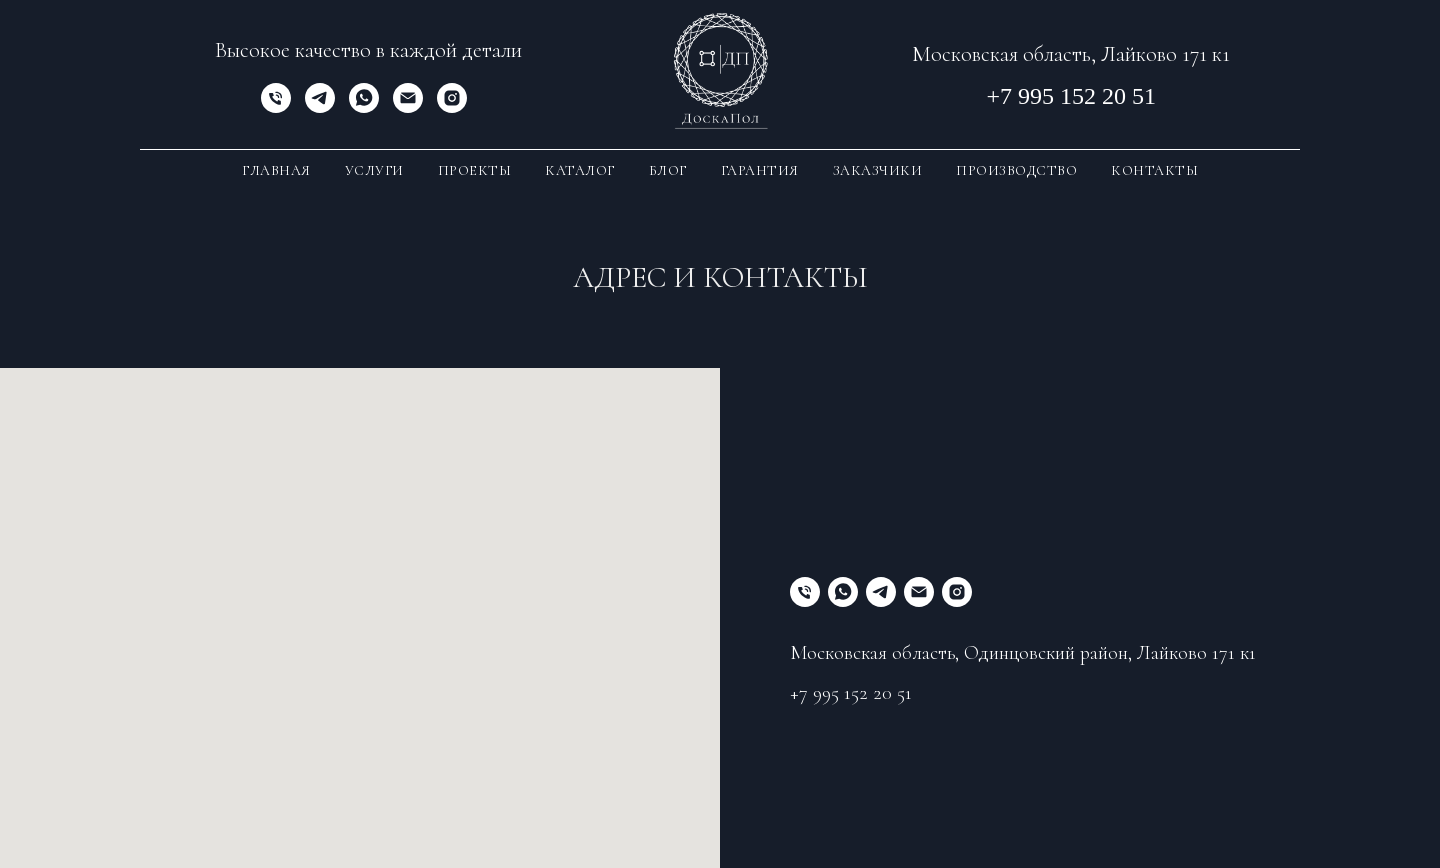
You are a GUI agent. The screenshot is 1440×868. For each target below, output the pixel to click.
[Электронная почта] (408, 107)
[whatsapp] (364, 107)
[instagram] (452, 107)
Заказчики (878, 170)
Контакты (1154, 170)
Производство (1016, 170)
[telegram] (320, 107)
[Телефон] (276, 107)
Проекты (475, 170)
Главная (276, 170)
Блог (668, 170)
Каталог (580, 170)
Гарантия (760, 170)
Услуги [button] (374, 170)
